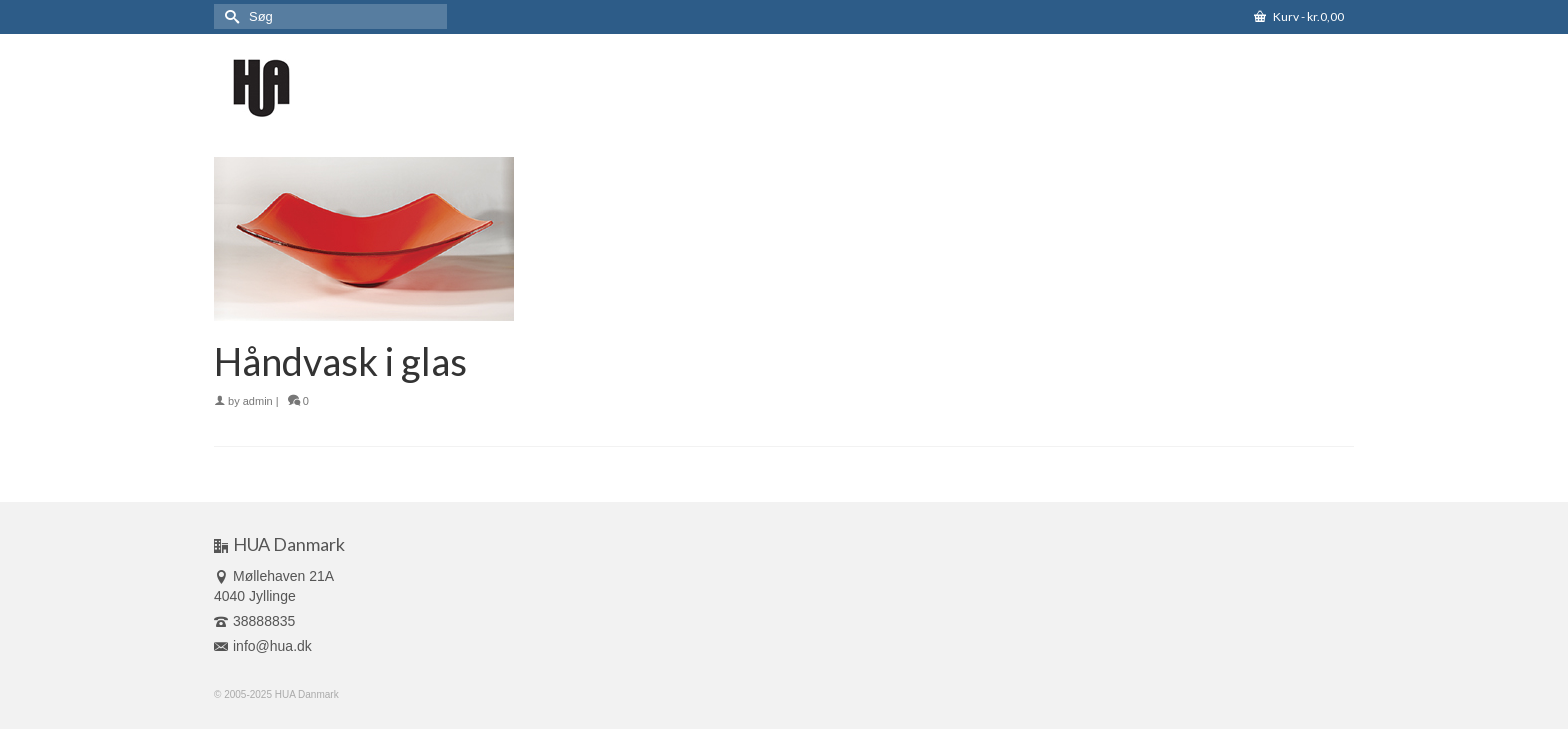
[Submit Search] (229, 16)
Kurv (1299, 16)
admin (258, 401)
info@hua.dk (263, 646)
